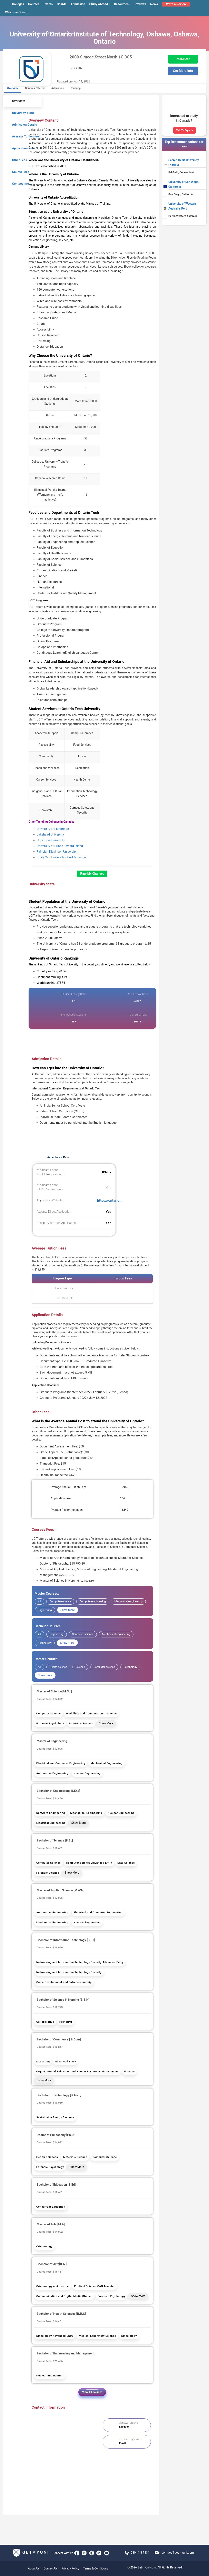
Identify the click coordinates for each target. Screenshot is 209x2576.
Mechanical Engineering (106, 1763)
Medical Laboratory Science (97, 2335)
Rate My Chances (92, 873)
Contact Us (50, 2568)
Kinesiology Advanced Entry (54, 2335)
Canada (30, 33)
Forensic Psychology (50, 1723)
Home (22, 33)
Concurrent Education (50, 2206)
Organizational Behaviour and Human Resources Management (77, 2071)
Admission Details (21, 124)
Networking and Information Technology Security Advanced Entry (79, 1962)
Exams (48, 4)
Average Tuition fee (22, 136)
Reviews (140, 4)
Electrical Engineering (51, 1822)
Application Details (22, 147)
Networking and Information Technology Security (69, 1972)
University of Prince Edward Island (60, 846)
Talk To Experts (184, 130)
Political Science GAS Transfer (94, 2286)
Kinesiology (129, 2335)
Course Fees (17, 171)
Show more (67, 1610)
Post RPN (65, 2021)
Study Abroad (99, 4)
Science (80, 1666)
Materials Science (81, 1723)
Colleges (18, 4)
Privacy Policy (70, 2568)
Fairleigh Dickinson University (57, 851)
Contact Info (17, 183)
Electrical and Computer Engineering (60, 1763)
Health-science (58, 1666)
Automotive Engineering (52, 1773)
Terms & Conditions (95, 2568)
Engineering (45, 1610)
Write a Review (176, 4)
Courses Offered (34, 88)
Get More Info (183, 71)
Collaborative (45, 2021)
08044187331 (140, 2552)
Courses (34, 4)
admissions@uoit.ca (130, 2439)
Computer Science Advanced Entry (89, 1862)
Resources (122, 4)
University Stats (20, 112)
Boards (62, 4)
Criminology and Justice (52, 2286)
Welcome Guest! (16, 12)
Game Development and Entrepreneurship (64, 1982)
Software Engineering (50, 1812)
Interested (183, 59)
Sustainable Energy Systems (55, 2117)
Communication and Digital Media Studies (64, 2296)
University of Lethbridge (53, 829)
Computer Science (48, 1713)
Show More (106, 1723)
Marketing (43, 2061)
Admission (78, 4)
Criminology (44, 2246)
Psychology (130, 1666)
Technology (45, 1642)
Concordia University (51, 840)
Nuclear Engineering (87, 1773)
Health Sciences (47, 2157)
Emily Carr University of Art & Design (61, 857)
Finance (129, 2071)
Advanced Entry (65, 2061)
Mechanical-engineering (128, 1601)
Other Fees (16, 159)
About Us (34, 2568)
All (39, 1601)
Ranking (76, 88)
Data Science (126, 1862)
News (154, 4)
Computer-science (60, 1601)
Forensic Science (47, 1872)
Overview (12, 88)
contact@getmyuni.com (177, 2552)
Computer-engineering (93, 1601)
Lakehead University (50, 834)
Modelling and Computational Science (91, 1713)
